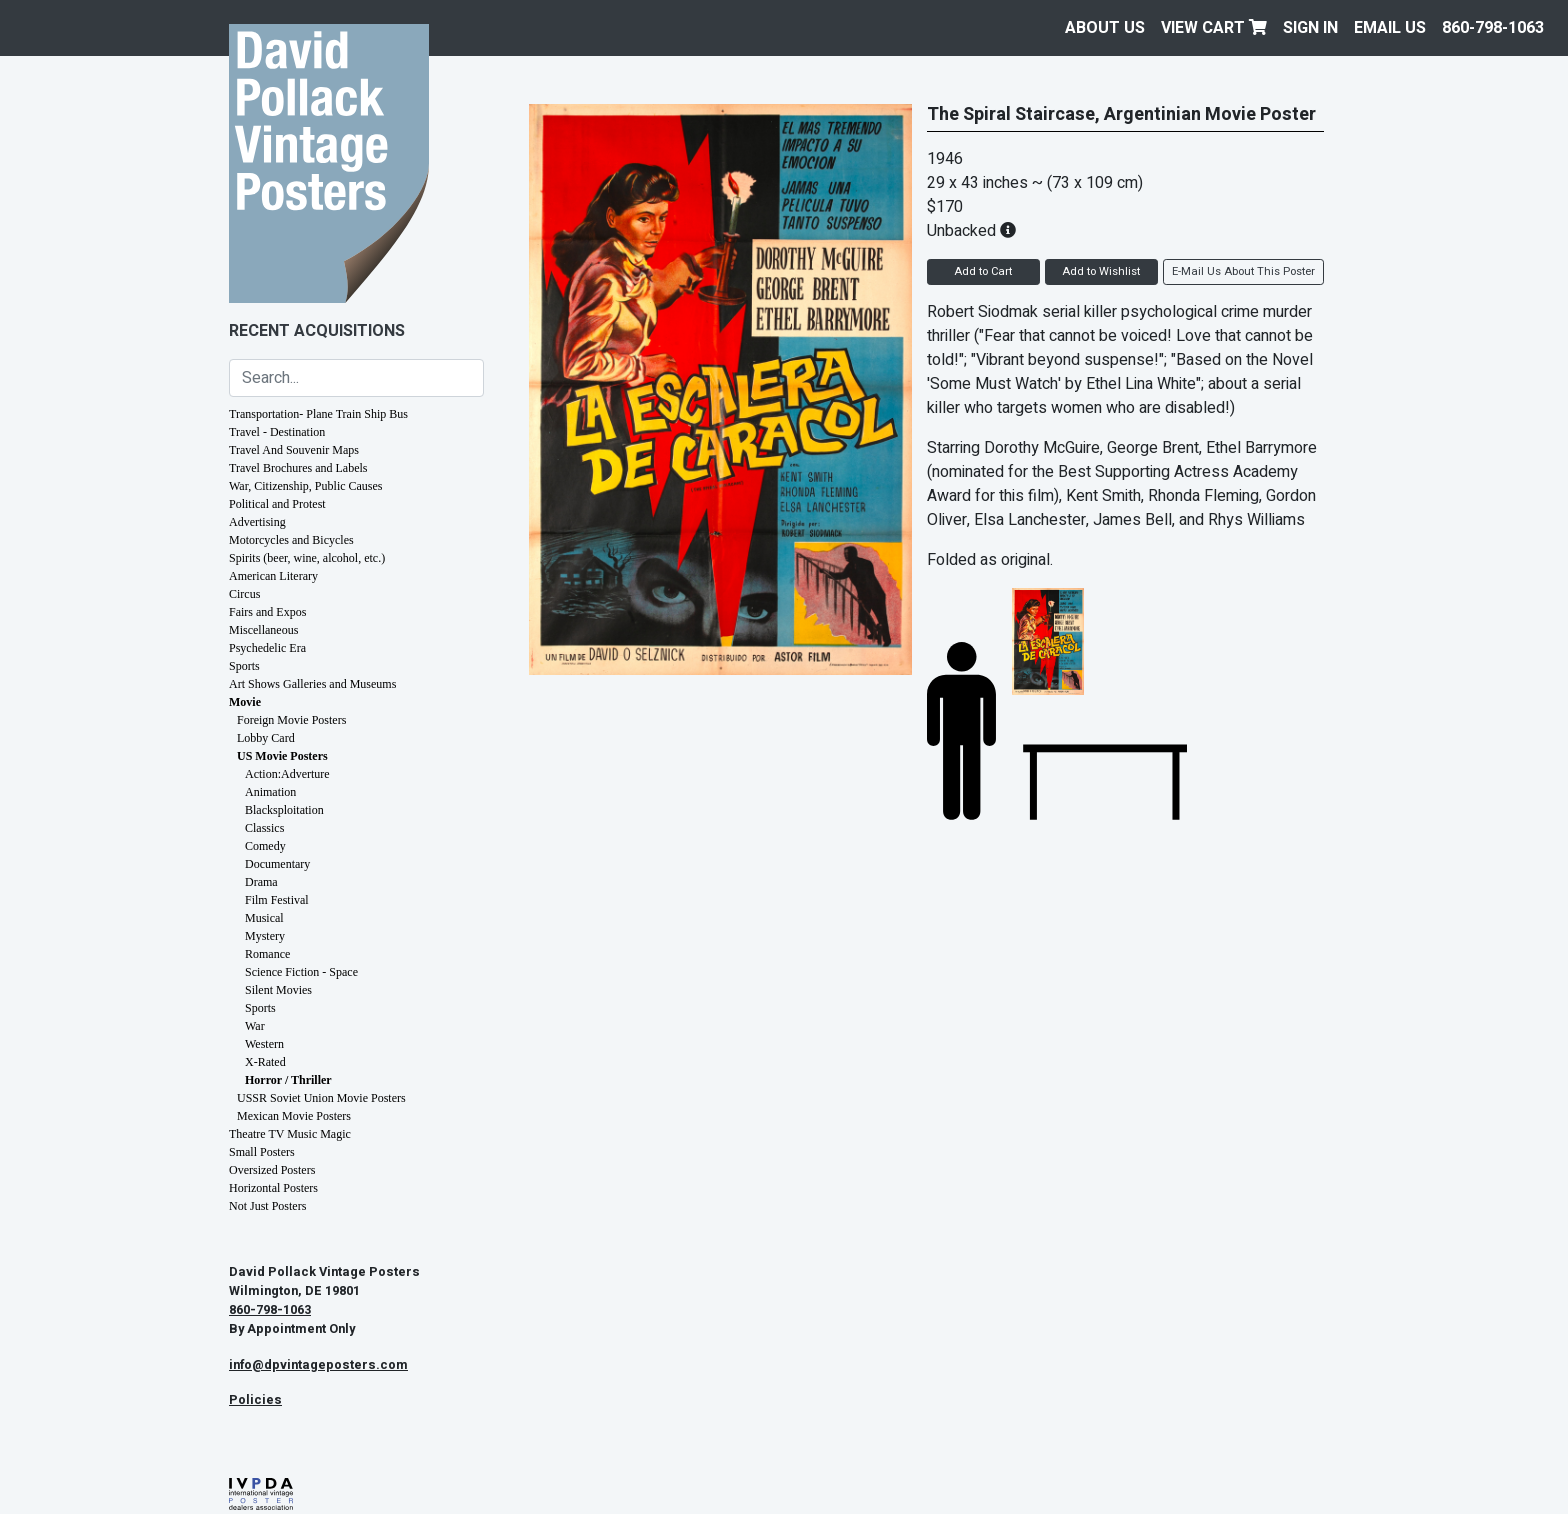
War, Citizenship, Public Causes (306, 486)
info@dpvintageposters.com (318, 1365)
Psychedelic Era (267, 648)
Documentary (277, 864)
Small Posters (262, 1152)
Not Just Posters (267, 1206)
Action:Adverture (287, 774)
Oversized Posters (272, 1170)
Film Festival (277, 900)
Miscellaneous (263, 630)
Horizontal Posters (273, 1188)
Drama (261, 882)
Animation (270, 792)
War (255, 1026)
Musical (264, 918)
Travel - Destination (277, 432)
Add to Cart (983, 271)
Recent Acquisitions (317, 331)
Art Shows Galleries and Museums (312, 684)
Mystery (265, 936)
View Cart (1214, 28)
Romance (267, 954)
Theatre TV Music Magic (290, 1134)
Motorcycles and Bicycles (291, 540)
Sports (244, 666)
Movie (245, 702)
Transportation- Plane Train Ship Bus (318, 414)
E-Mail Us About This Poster (1243, 271)
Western (264, 1044)
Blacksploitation (284, 810)
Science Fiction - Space (301, 972)
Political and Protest (277, 504)
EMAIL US (1390, 28)
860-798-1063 (1493, 28)
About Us (1105, 28)
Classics (264, 828)
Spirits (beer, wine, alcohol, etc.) (307, 558)
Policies (255, 1400)
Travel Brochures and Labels (298, 468)
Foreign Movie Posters (291, 720)
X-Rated (265, 1062)
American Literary (273, 576)
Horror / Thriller (288, 1080)
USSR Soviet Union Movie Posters (321, 1098)
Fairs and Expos (267, 612)
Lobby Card (266, 738)
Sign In (1310, 28)
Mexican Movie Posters (294, 1116)
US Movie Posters (282, 756)
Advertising (257, 522)
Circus (244, 594)
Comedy (265, 846)
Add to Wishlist (1101, 271)
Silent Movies (278, 990)
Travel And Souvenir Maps (294, 450)
